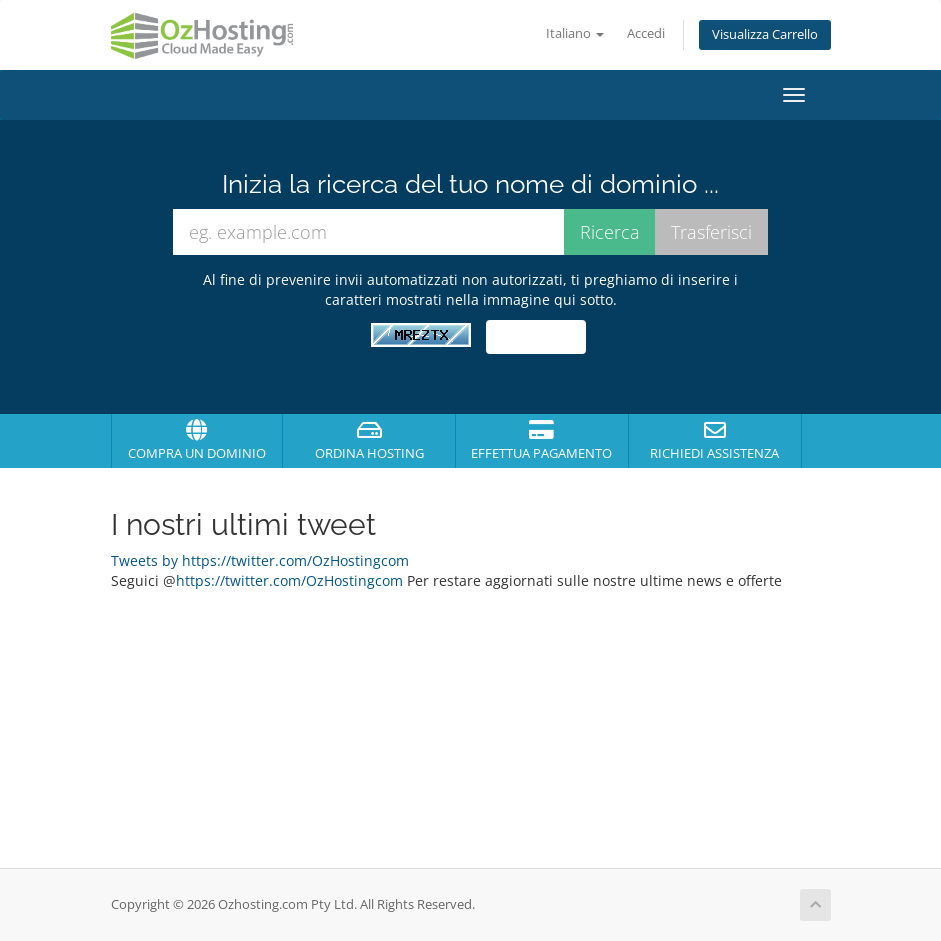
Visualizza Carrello (765, 34)
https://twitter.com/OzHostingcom (289, 580)
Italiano (575, 33)
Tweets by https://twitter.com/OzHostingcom (260, 560)
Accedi (646, 33)
